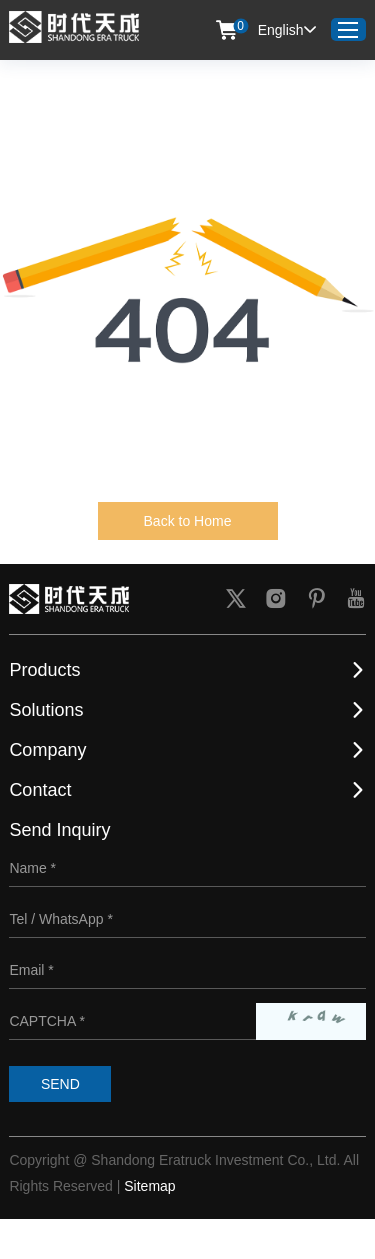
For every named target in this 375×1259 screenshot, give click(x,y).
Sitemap (149, 1186)
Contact (40, 790)
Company (47, 750)
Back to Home (188, 521)
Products (44, 670)
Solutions (46, 710)
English (287, 30)
